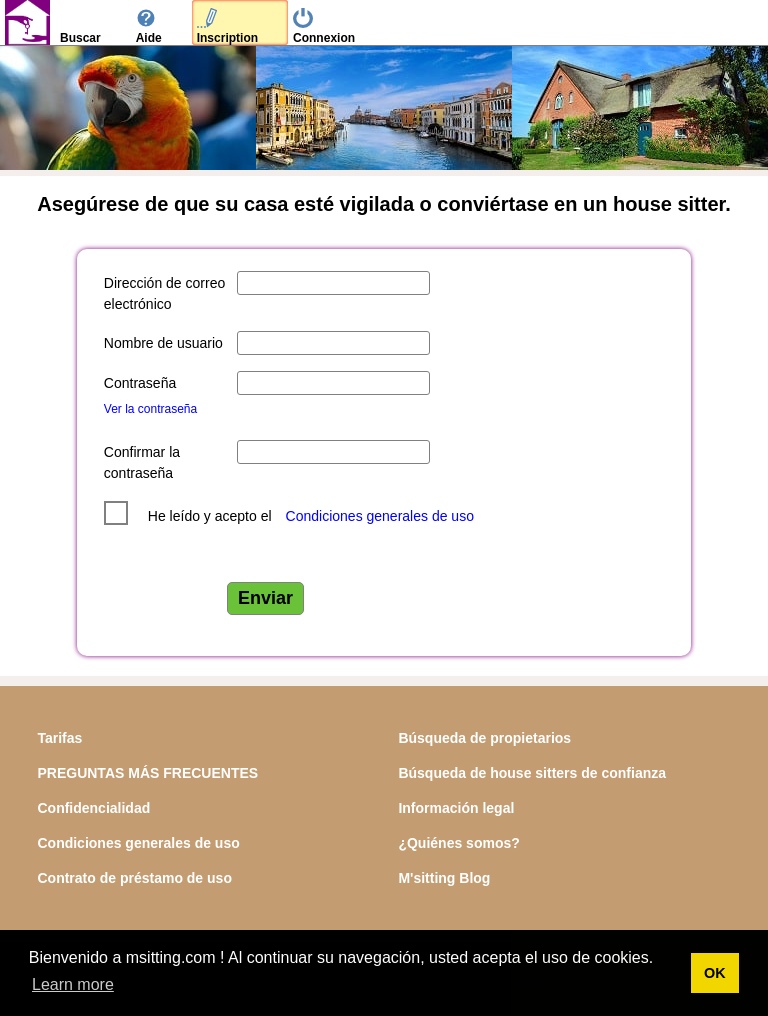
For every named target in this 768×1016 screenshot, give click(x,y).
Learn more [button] (73, 984)
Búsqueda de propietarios (484, 738)
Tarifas (59, 738)
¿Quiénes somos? (458, 843)
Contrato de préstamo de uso (134, 878)
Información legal (456, 808)
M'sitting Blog (444, 878)
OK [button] (715, 973)
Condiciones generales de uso (380, 516)
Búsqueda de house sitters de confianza (532, 773)
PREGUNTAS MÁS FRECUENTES (147, 773)
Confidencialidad (93, 808)
